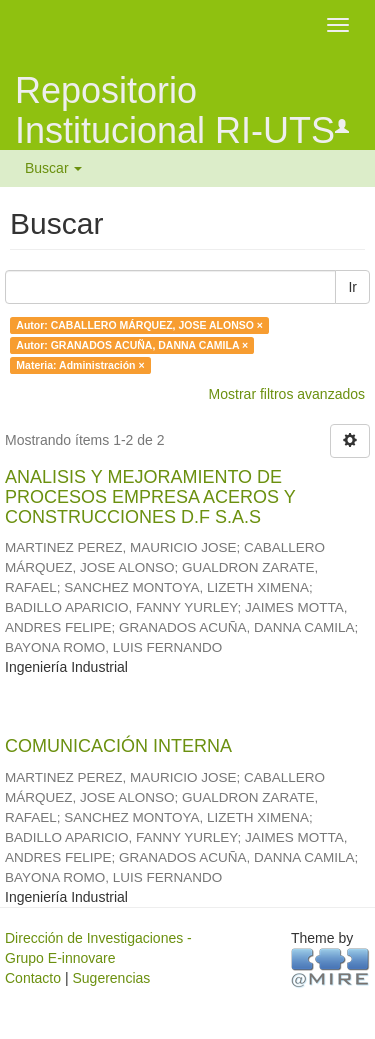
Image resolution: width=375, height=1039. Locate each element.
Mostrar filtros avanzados (287, 394)
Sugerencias (111, 978)
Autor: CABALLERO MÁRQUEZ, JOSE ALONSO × (139, 325)
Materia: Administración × (80, 365)
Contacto (33, 978)
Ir (352, 287)
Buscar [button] (53, 168)
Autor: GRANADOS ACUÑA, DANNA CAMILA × (132, 345)
